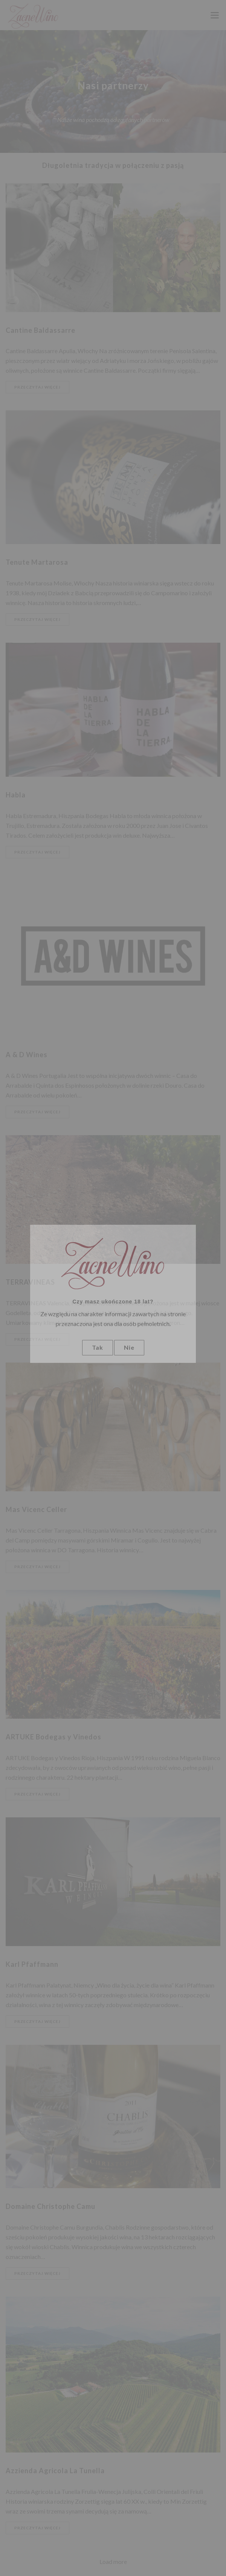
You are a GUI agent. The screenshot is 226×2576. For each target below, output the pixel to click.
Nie (129, 1347)
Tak (97, 1347)
